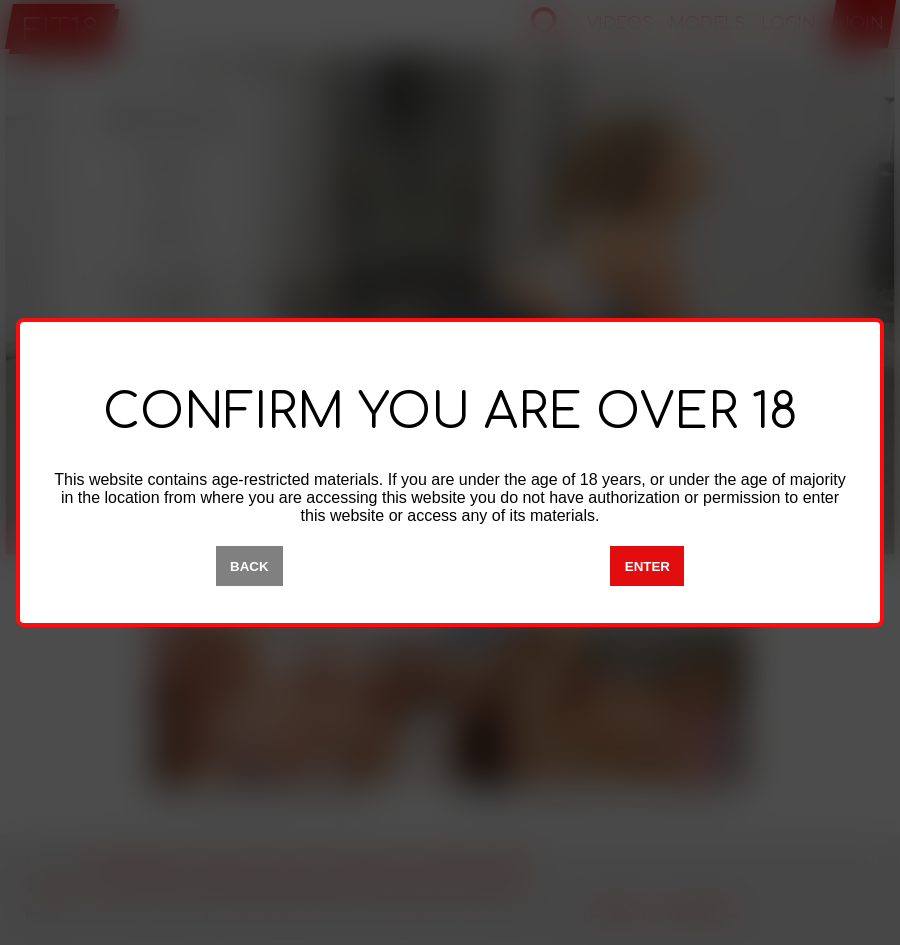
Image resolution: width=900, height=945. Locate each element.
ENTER (647, 566)
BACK (249, 566)
